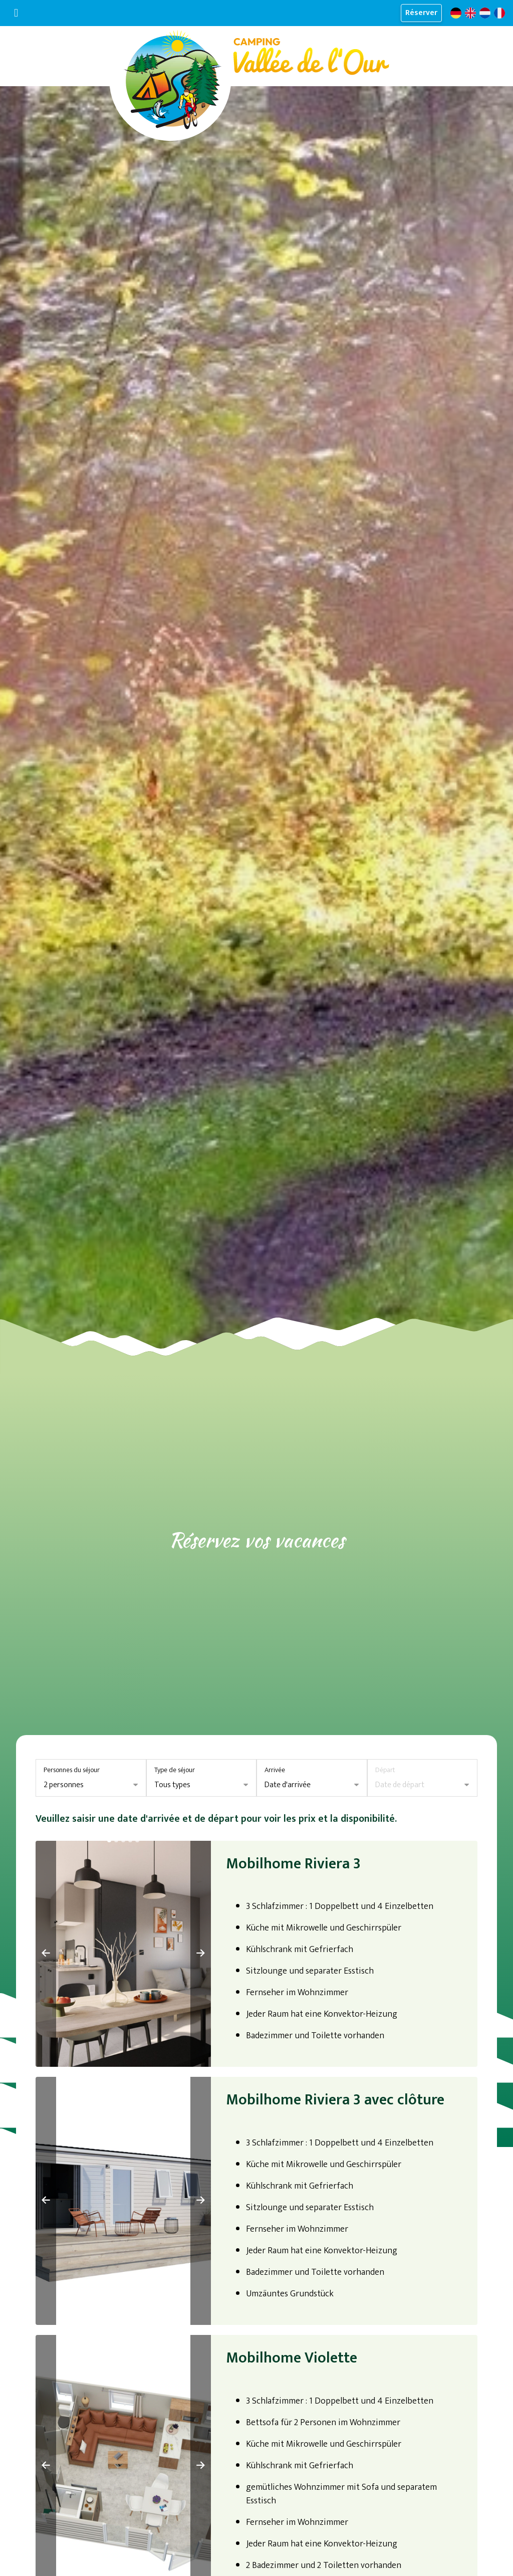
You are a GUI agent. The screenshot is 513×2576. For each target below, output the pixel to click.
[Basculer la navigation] (16, 13)
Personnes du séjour (72, 1770)
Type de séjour (174, 1770)
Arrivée (275, 1770)
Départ (385, 1770)
